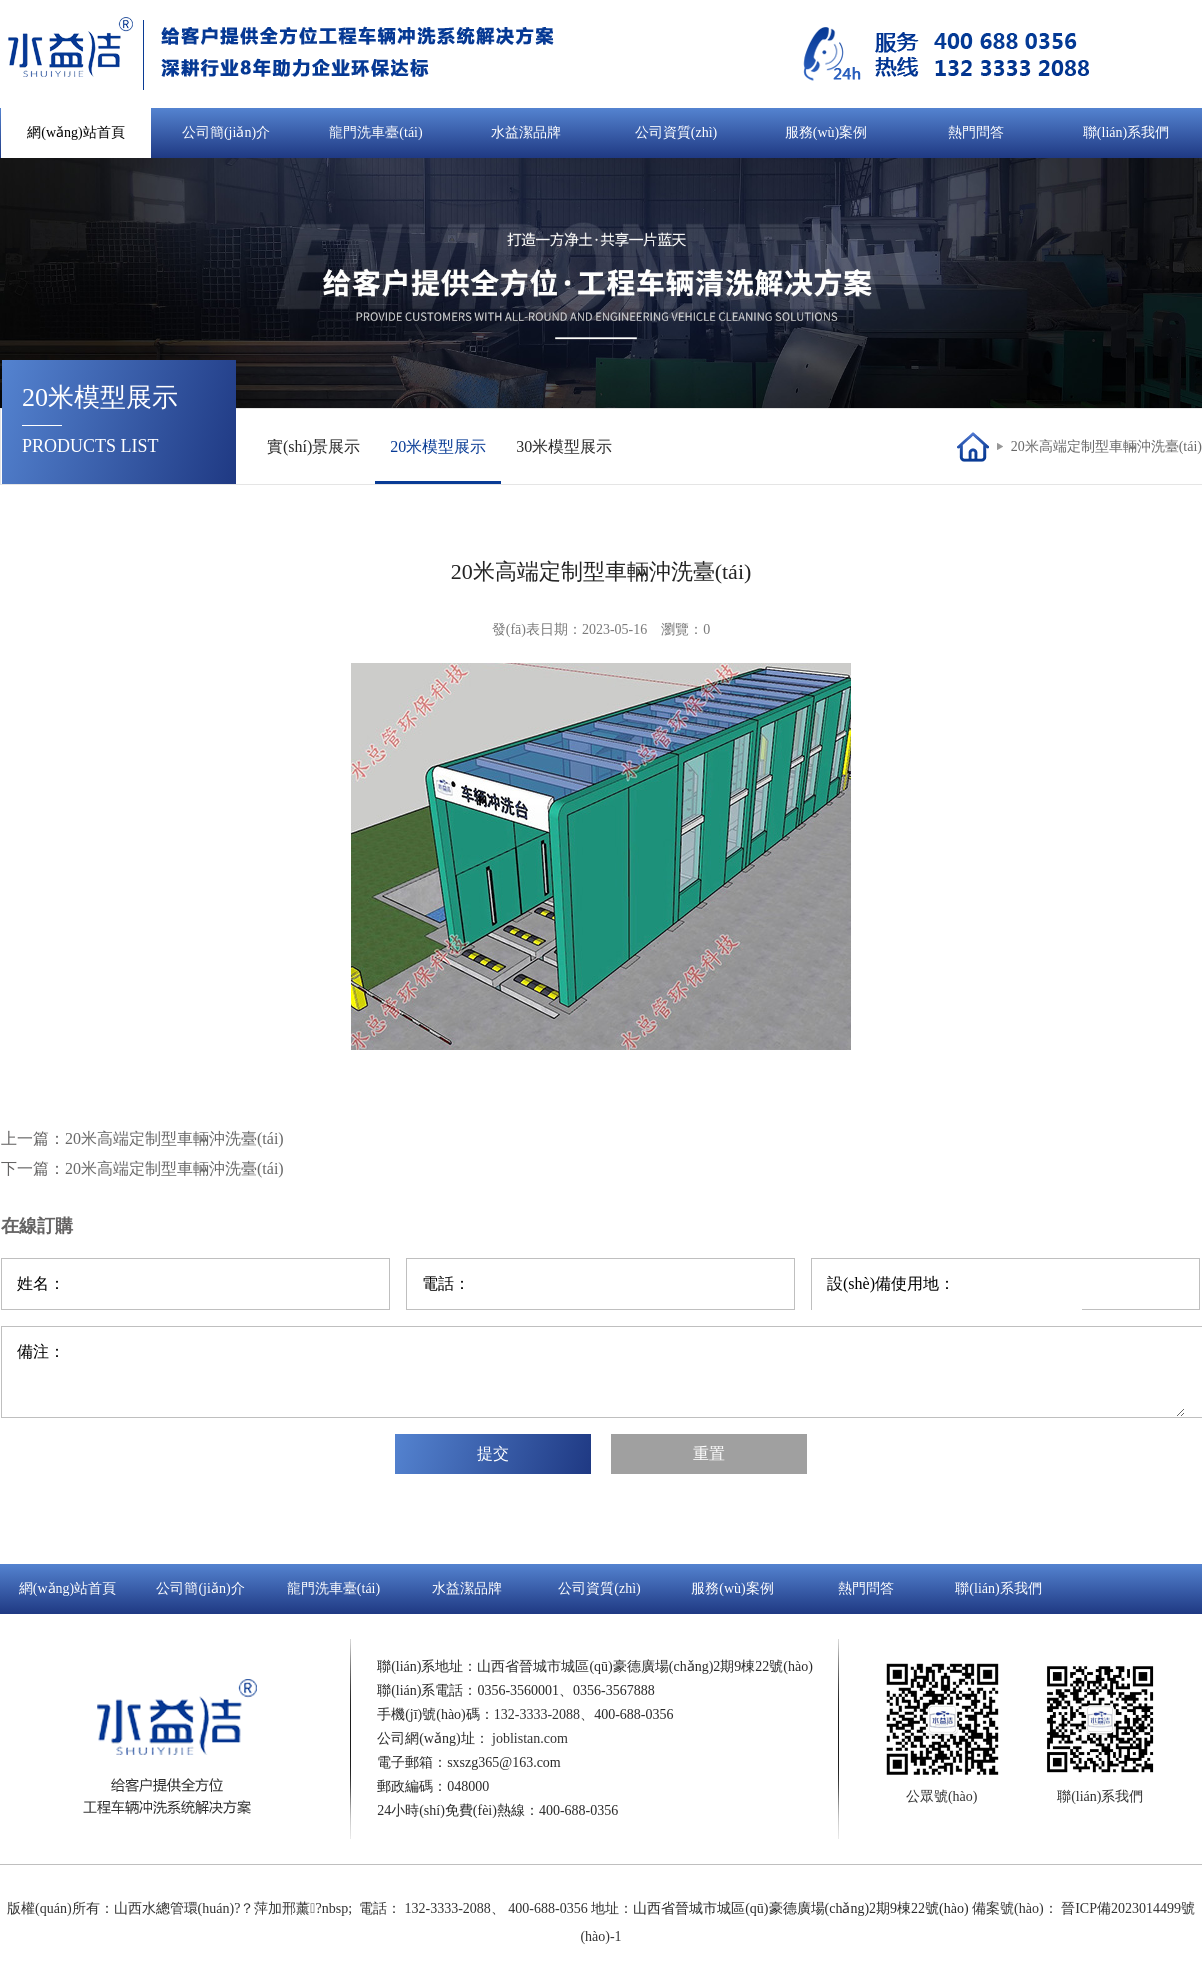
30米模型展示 (564, 446)
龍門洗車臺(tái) (375, 132)
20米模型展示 (438, 446)
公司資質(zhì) (676, 132)
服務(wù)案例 (826, 132)
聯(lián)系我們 (1126, 132)
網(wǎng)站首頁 (75, 132)
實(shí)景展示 (313, 446)
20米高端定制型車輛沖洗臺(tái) (1106, 446)
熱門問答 (976, 132)
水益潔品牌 (526, 132)
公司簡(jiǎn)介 (226, 132)
